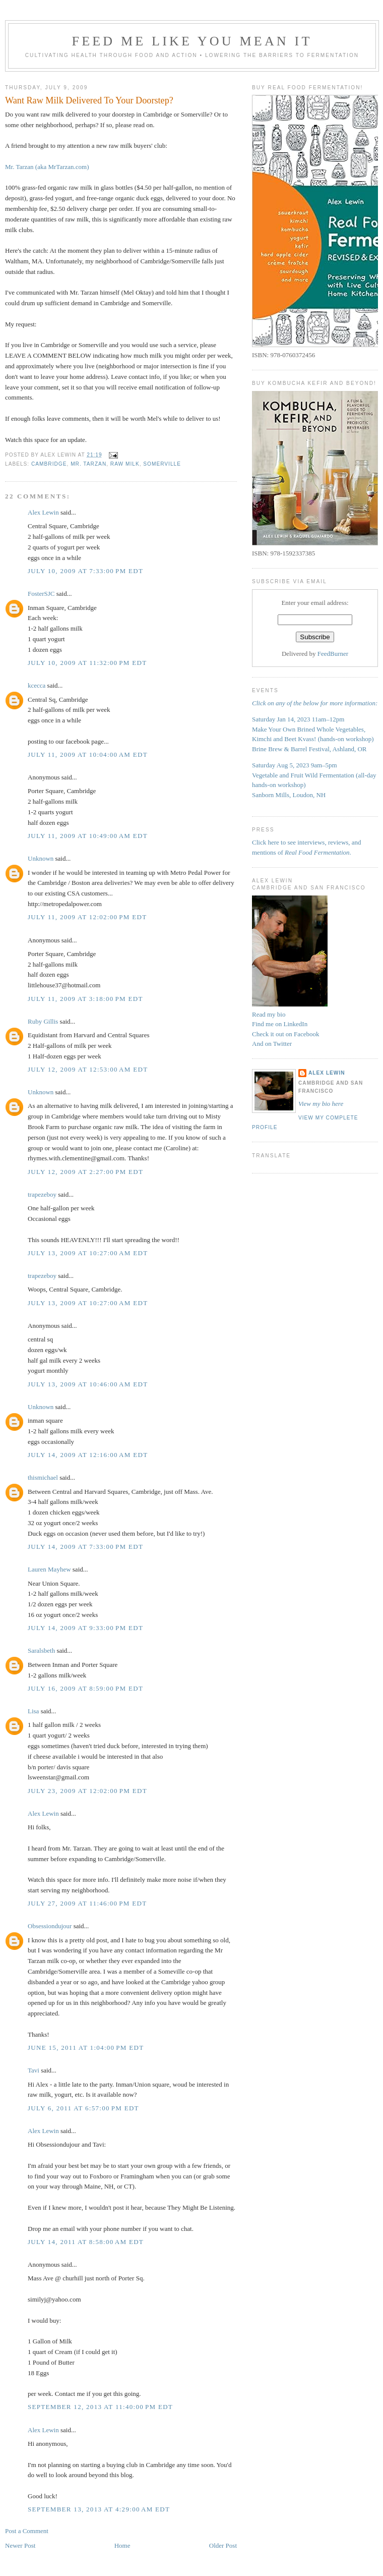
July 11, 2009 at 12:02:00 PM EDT (87, 917)
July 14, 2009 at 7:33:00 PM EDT (85, 1546)
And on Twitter (272, 1043)
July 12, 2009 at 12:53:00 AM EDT (88, 1069)
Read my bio (268, 1014)
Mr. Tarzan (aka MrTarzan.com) (47, 167)
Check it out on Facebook (286, 1034)
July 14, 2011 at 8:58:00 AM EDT (86, 2242)
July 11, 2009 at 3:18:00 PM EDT (85, 998)
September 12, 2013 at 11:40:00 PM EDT (100, 2407)
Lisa (33, 1711)
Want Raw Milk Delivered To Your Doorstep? (89, 100)
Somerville (162, 464)
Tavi (33, 2070)
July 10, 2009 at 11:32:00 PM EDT (87, 662)
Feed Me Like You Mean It (192, 41)
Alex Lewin (43, 512)
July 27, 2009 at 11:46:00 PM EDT (87, 1903)
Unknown (40, 858)
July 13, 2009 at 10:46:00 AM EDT (88, 1384)
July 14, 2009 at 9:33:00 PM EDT (85, 1628)
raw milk (125, 464)
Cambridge (49, 464)
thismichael (43, 1477)
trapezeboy (42, 1194)
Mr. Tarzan (88, 464)
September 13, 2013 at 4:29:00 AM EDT (99, 2509)
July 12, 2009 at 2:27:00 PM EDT (85, 1171)
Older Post (223, 2545)
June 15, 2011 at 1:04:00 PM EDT (86, 2047)
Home (122, 2545)
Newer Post (20, 2545)
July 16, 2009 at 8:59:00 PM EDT (85, 1688)
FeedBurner (332, 653)
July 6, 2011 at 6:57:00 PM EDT (83, 2108)
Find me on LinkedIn (279, 1024)
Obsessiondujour (50, 1926)
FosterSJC (41, 593)
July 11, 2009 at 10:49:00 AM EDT (88, 835)
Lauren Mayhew (49, 1569)
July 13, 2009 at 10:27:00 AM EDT (88, 1253)
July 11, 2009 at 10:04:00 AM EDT (88, 754)
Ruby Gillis (43, 1021)
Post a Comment (26, 2531)
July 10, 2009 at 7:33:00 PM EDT (85, 571)
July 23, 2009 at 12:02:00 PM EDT (87, 1791)
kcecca (36, 685)
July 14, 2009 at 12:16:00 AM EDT (88, 1455)
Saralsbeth (41, 1650)
